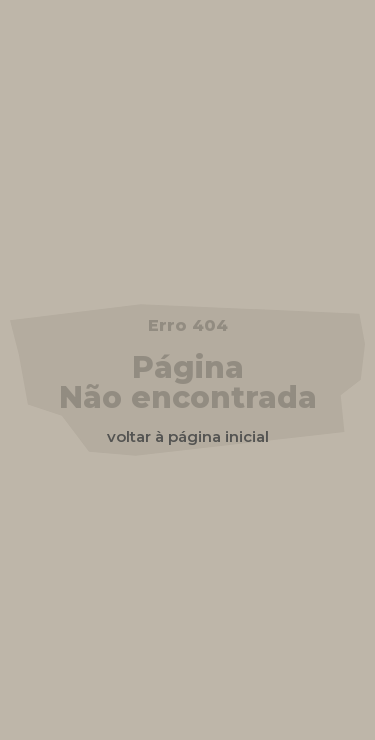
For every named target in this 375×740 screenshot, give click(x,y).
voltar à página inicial (188, 436)
